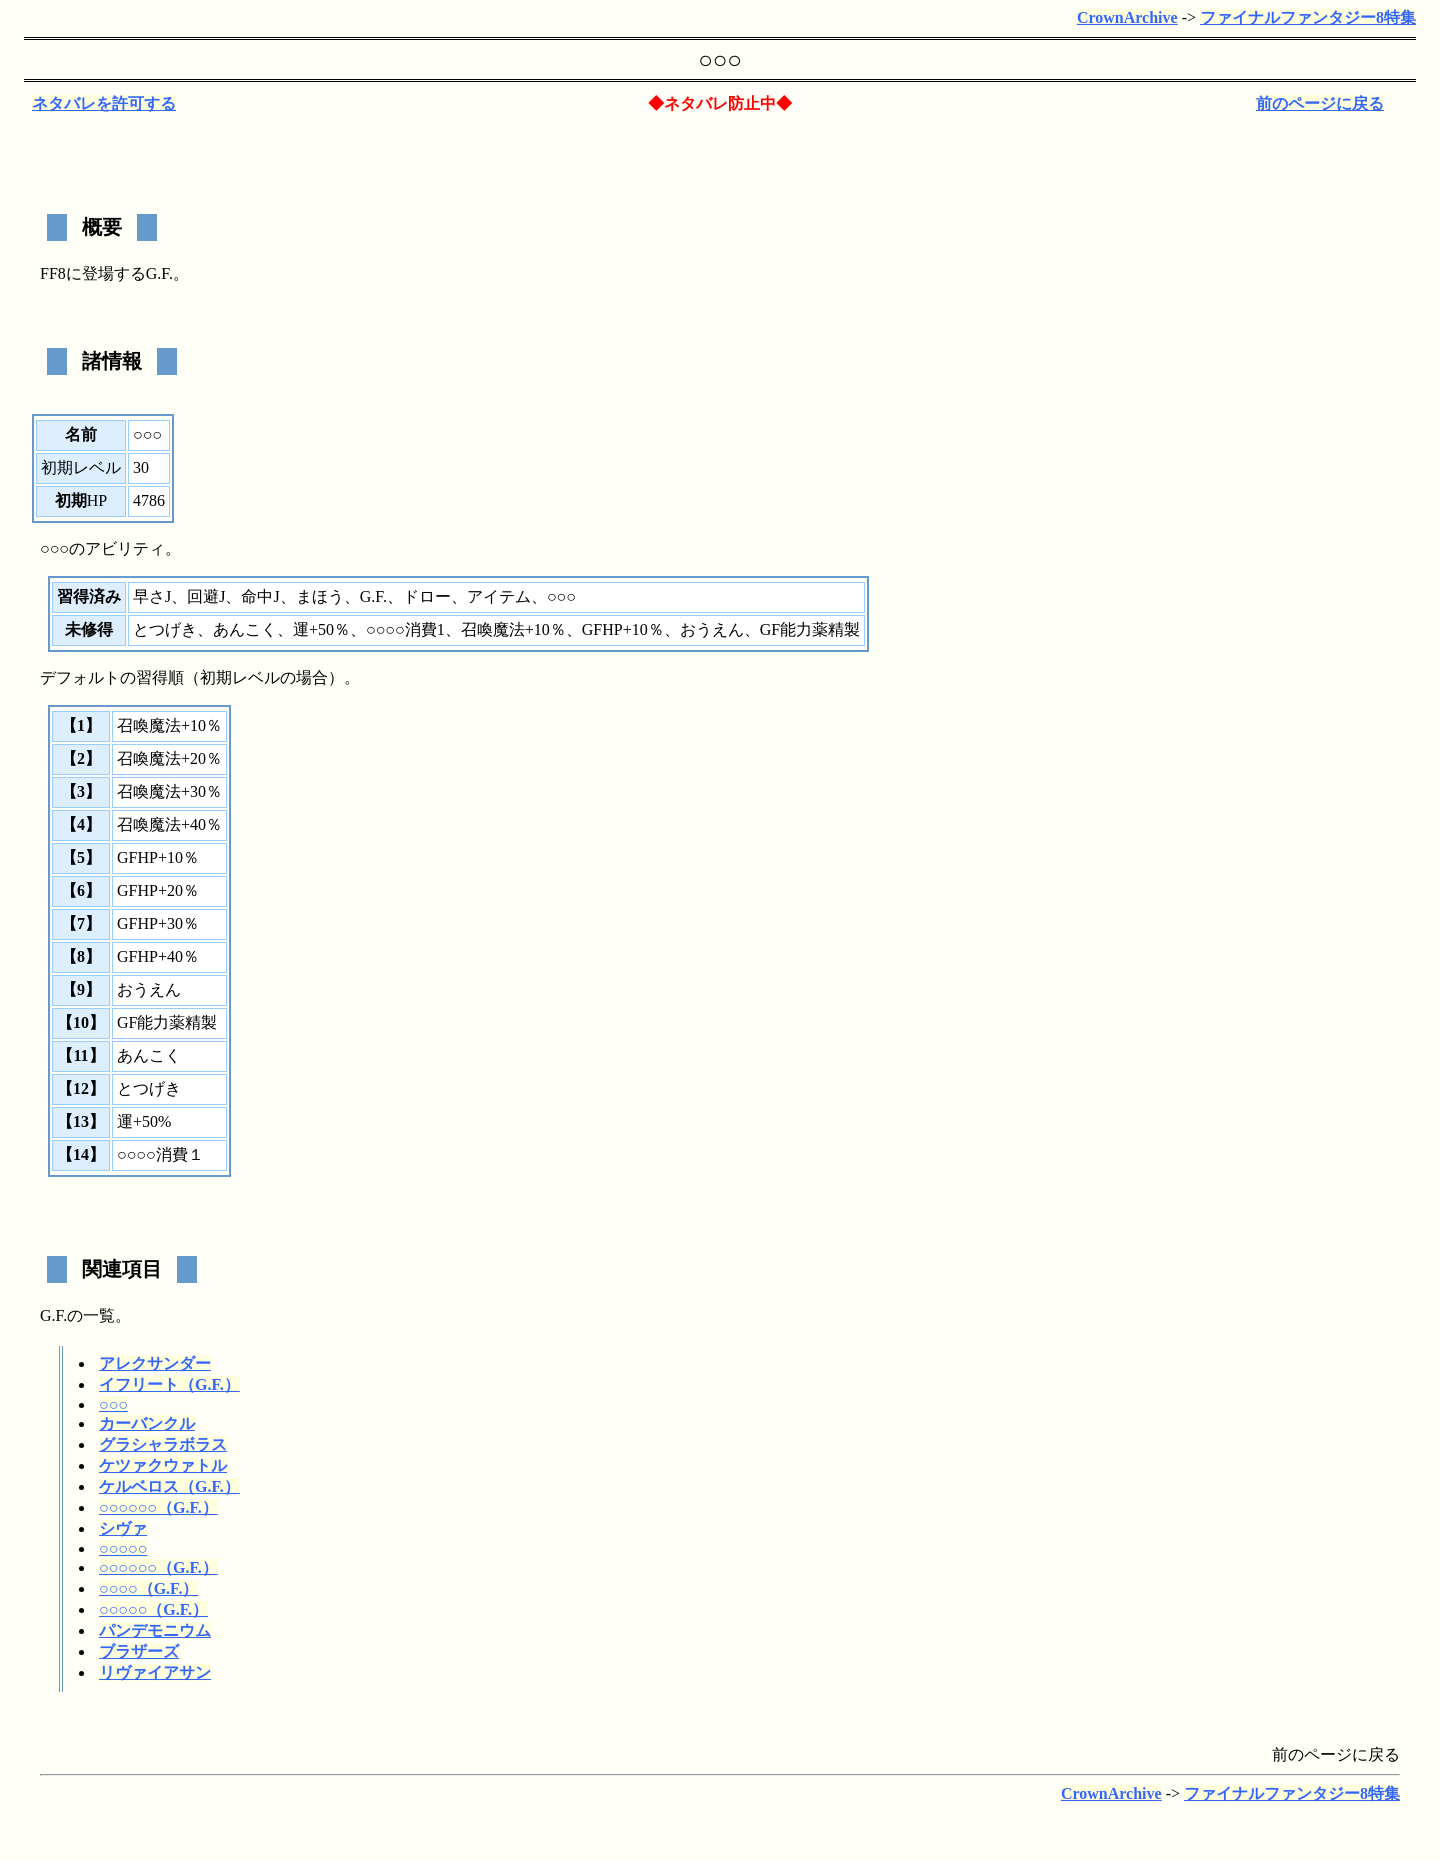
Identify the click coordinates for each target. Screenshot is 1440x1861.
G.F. (159, 273)
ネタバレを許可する (104, 103)
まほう (320, 596)
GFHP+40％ (158, 956)
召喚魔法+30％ (169, 791)
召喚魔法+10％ (513, 629)
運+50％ (321, 629)
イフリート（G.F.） (169, 1384)
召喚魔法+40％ (169, 824)
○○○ (113, 1404)
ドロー (427, 596)
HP (97, 500)
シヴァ (123, 1528)
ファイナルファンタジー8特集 (1308, 17)
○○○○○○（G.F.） (158, 1507)
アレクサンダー (155, 1363)
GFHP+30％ (158, 923)
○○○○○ (123, 1548)
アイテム (499, 596)
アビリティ (125, 548)
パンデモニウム (155, 1630)
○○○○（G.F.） (148, 1588)
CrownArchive (1127, 17)
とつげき (165, 629)
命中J (260, 596)
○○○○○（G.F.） (153, 1609)
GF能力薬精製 (810, 629)
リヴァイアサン (155, 1672)
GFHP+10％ (623, 629)
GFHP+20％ (158, 890)
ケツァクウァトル (163, 1465)
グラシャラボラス (163, 1444)
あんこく (245, 629)
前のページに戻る (1320, 103)
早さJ (152, 596)
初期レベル (81, 467)
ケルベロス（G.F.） (169, 1486)
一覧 (99, 1315)
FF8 (53, 273)
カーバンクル (147, 1423)
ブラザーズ (139, 1651)
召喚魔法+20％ (169, 758)
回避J (206, 596)
